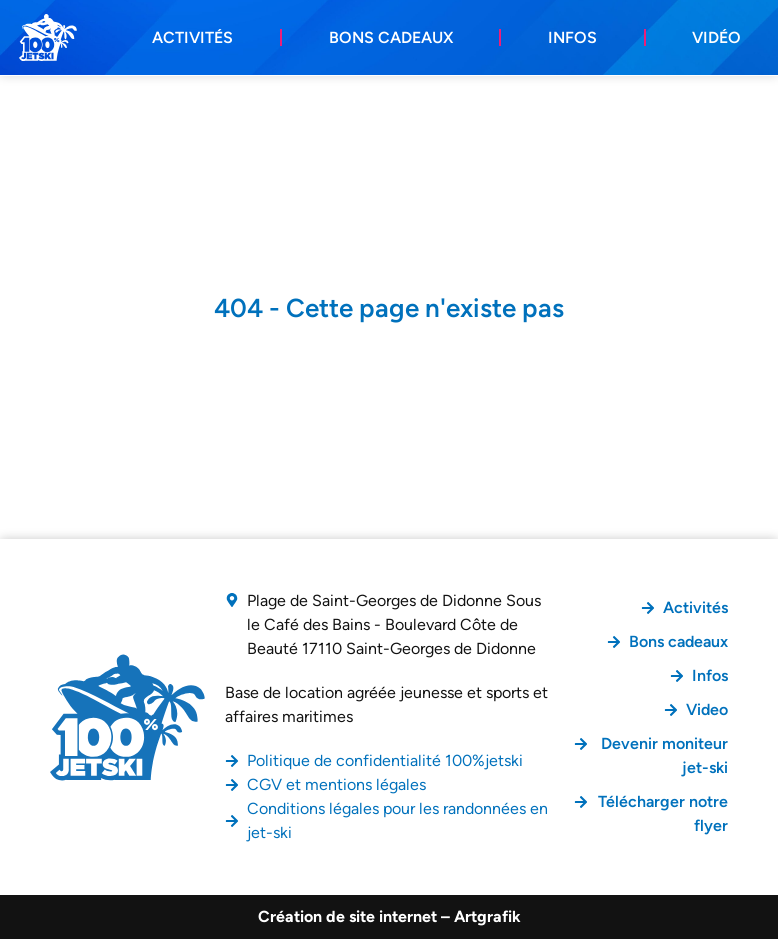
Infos (572, 37)
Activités (192, 37)
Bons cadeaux (391, 37)
